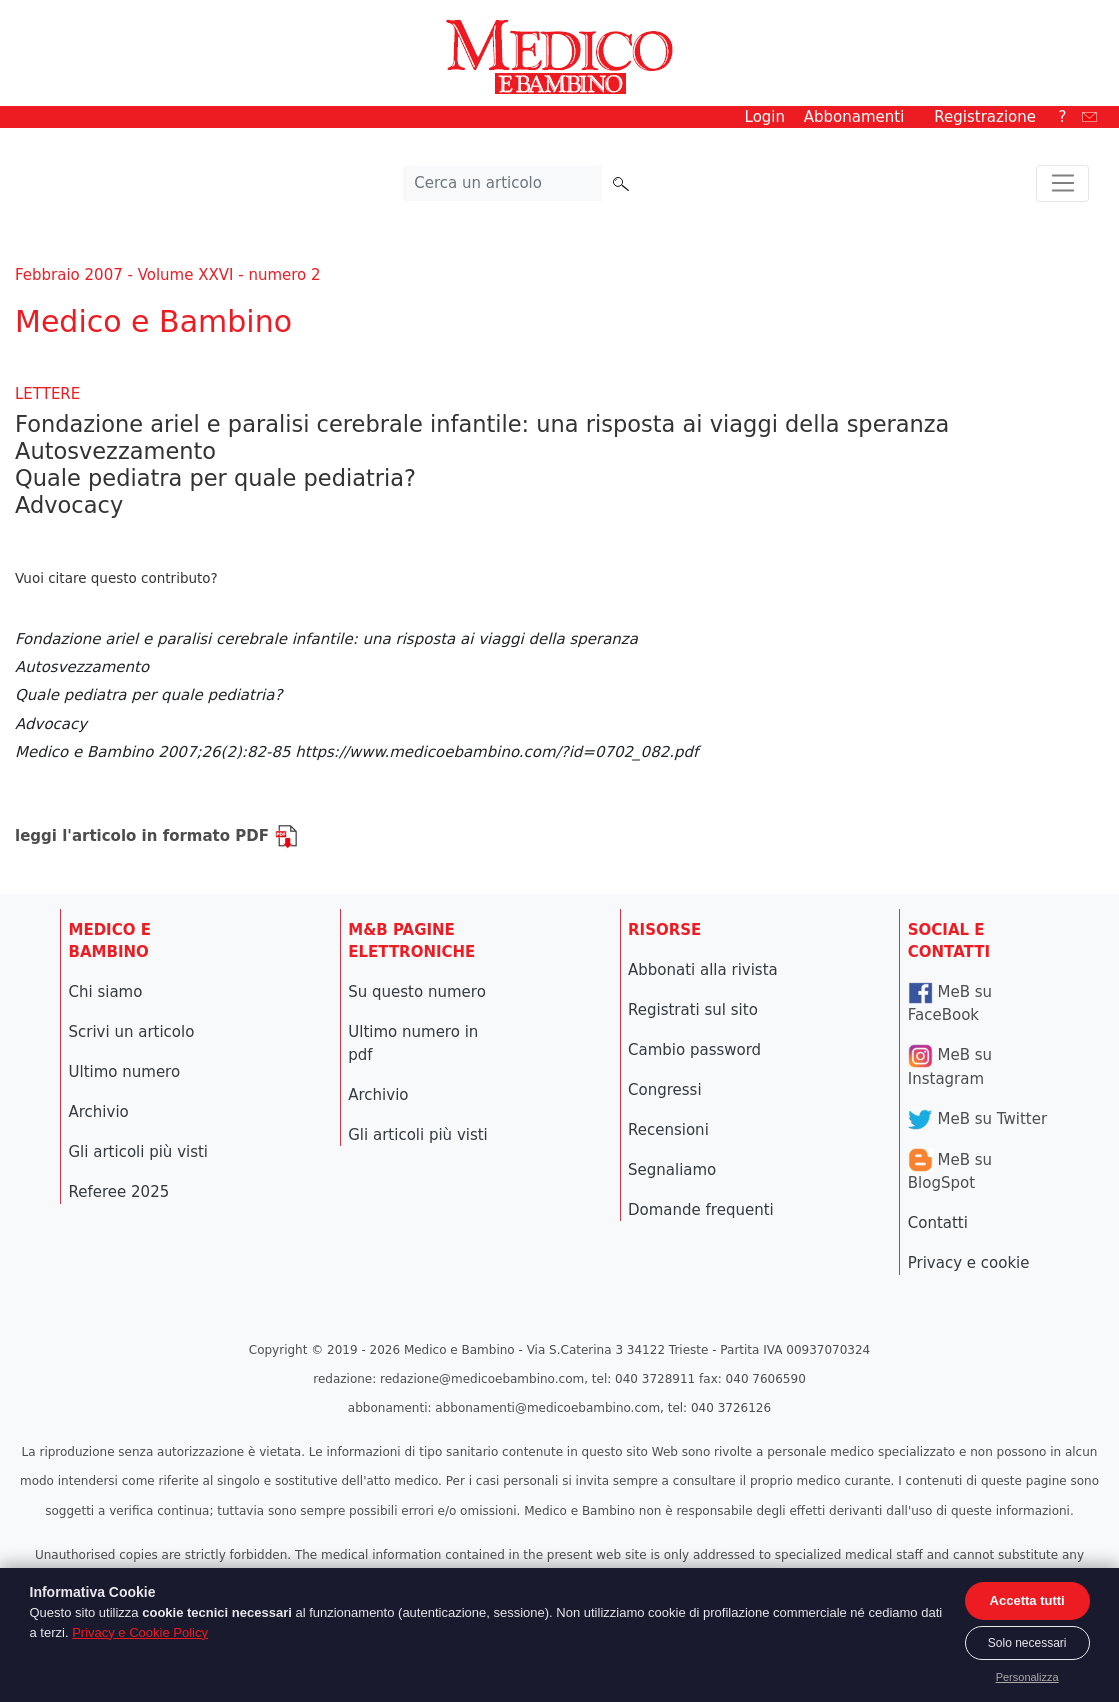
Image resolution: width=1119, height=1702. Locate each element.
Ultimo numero (125, 1072)
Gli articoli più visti (139, 1152)
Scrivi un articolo (132, 1032)
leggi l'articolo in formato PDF (156, 836)
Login (765, 117)
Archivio (99, 1112)
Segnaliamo (672, 1170)
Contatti (938, 1223)
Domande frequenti (701, 1210)
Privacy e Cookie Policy (140, 1632)
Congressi (665, 1090)
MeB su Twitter (977, 1119)
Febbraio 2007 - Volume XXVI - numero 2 (168, 275)
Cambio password (694, 1050)
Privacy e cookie (969, 1263)
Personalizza (1027, 1677)
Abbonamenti (854, 117)
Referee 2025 (119, 1192)
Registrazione (985, 117)
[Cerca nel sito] (503, 184)
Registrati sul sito (693, 1010)
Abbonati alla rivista (703, 970)
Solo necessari (1027, 1643)
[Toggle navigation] (1062, 184)
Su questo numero (417, 992)
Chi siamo (106, 992)
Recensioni (668, 1130)
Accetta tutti (1027, 1600)
